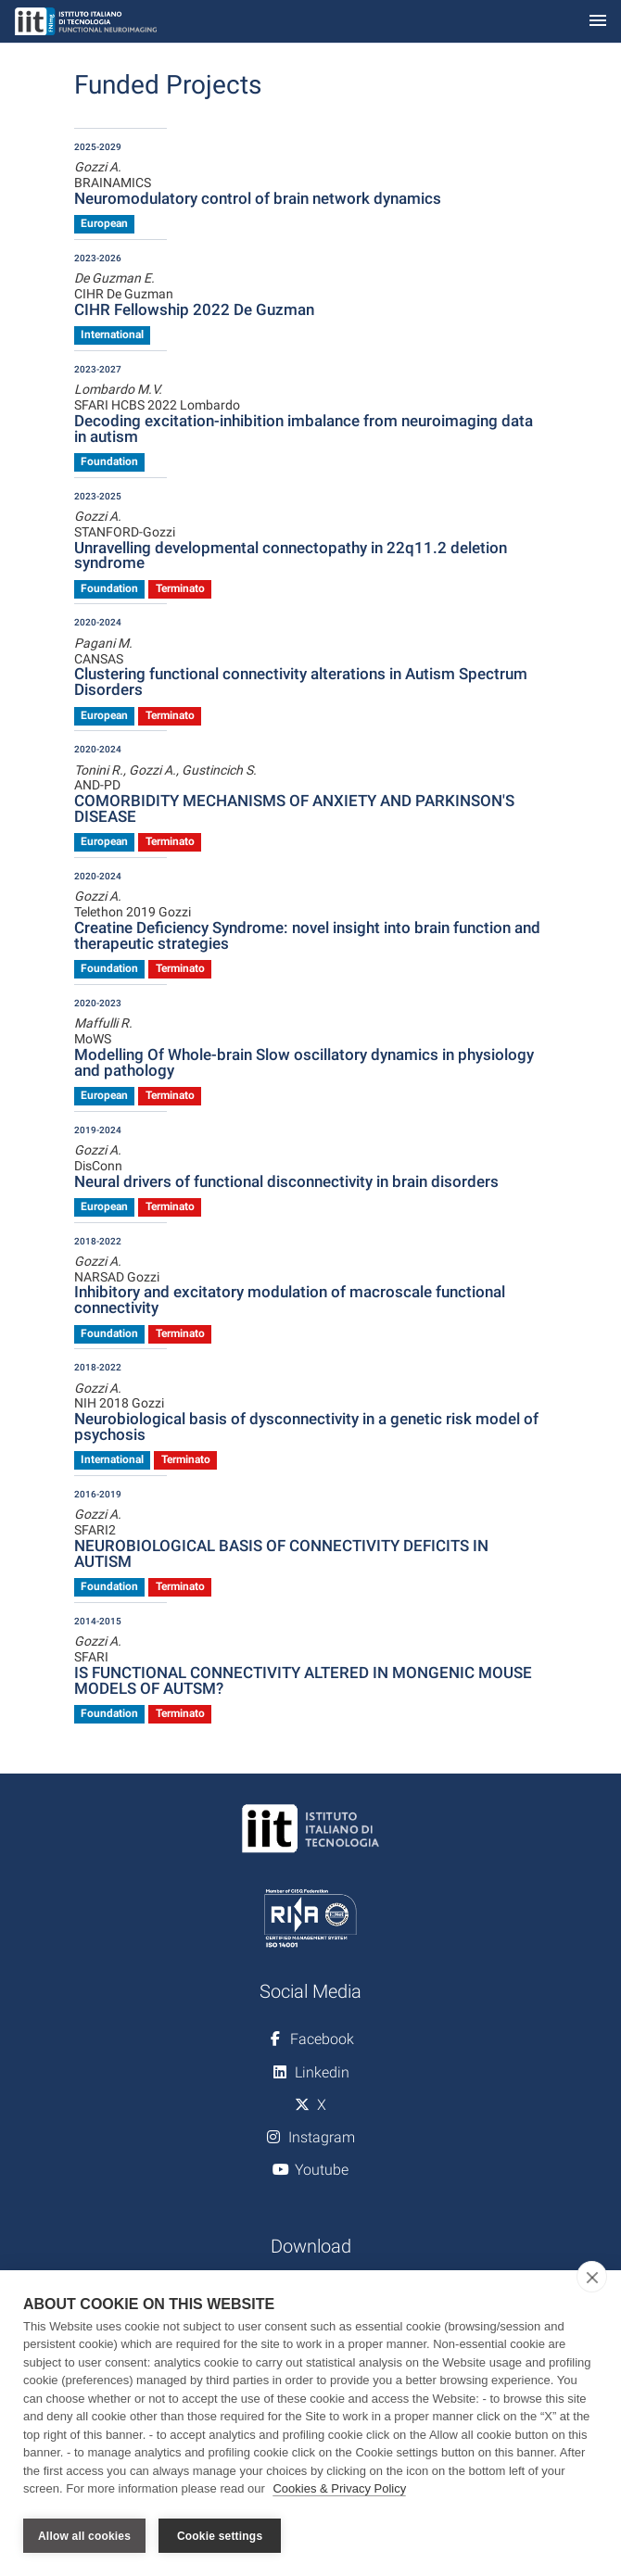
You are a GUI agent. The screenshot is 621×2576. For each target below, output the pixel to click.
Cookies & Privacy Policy (339, 2491)
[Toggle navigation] (598, 22)
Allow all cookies (84, 2536)
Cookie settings (219, 2536)
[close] (592, 2278)
